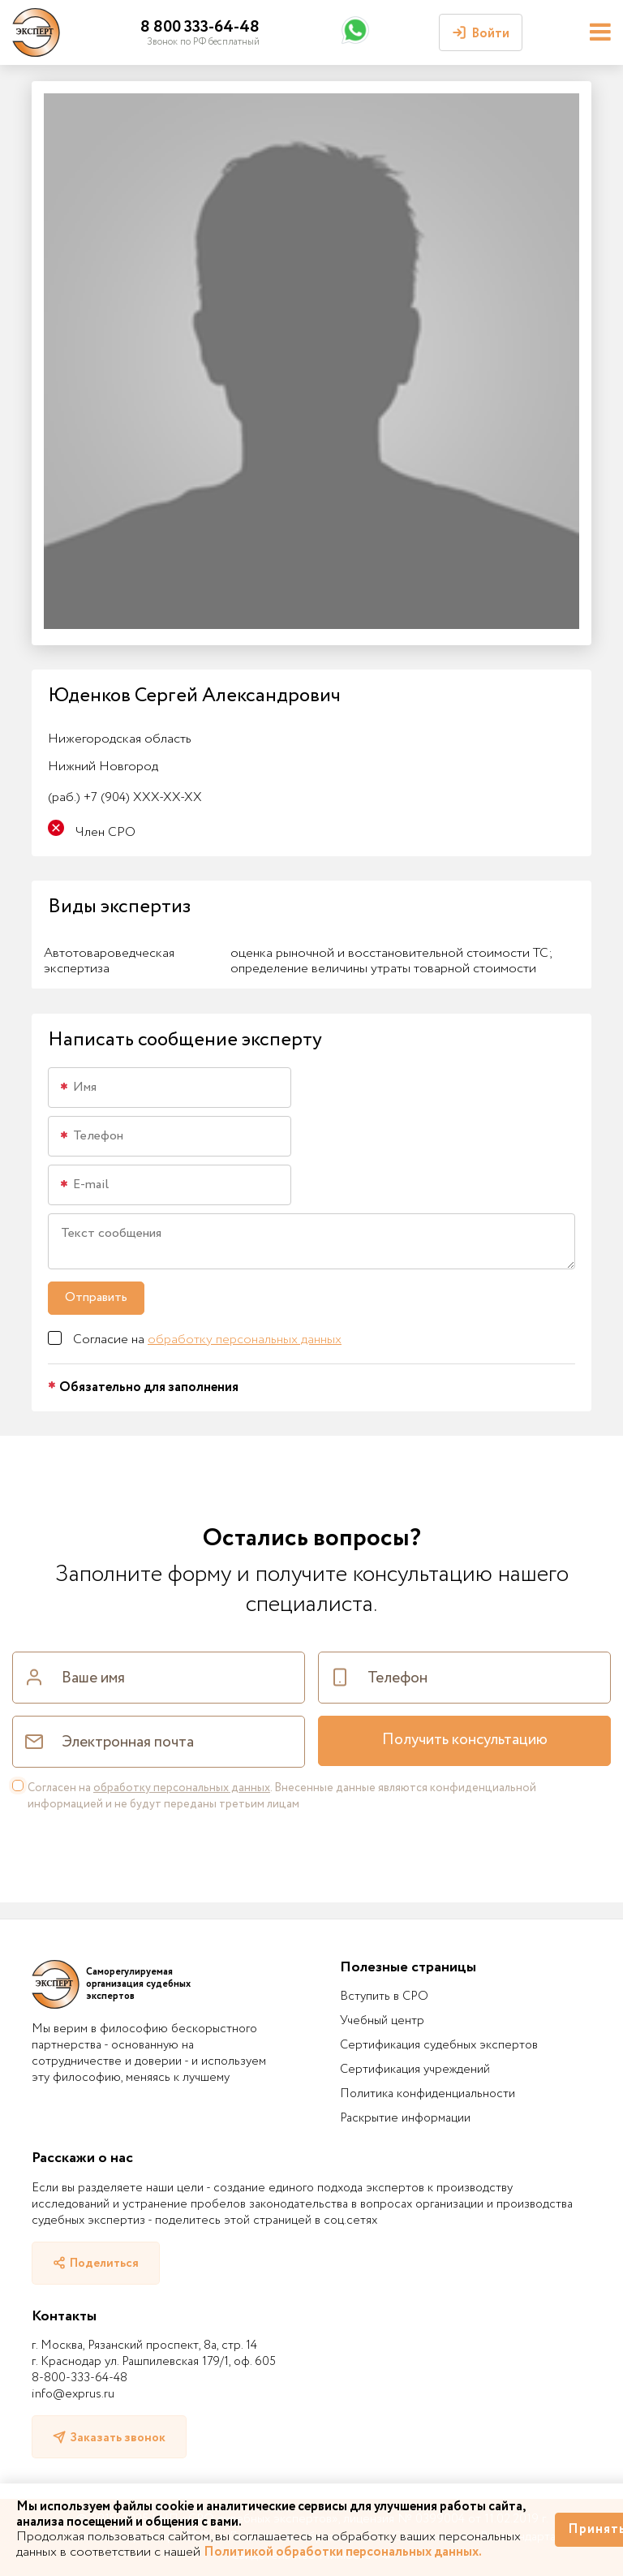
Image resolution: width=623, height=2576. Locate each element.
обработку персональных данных (245, 1339)
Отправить (96, 1297)
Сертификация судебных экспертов (439, 2045)
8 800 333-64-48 (200, 27)
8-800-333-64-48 (79, 2378)
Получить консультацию (465, 1740)
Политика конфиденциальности (427, 2094)
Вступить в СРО (384, 1996)
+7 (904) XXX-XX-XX (125, 797)
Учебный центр (382, 2021)
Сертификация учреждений (415, 2069)
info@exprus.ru (73, 2394)
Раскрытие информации (405, 2118)
